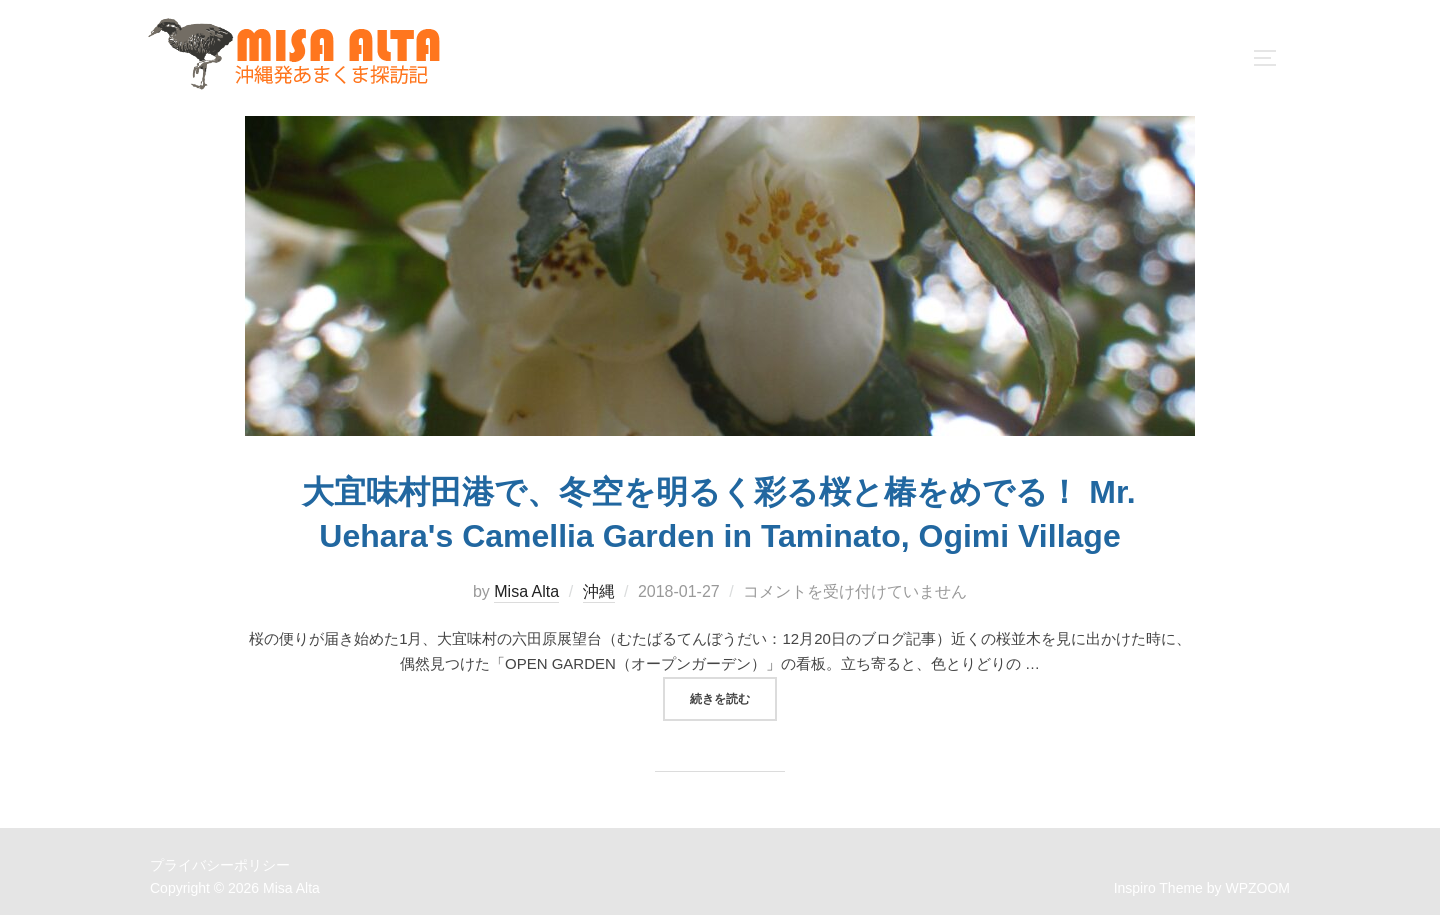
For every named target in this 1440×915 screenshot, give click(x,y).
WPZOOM (1257, 877)
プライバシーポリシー (220, 855)
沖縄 (599, 581)
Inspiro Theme (1158, 877)
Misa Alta (526, 581)
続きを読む (733, 686)
